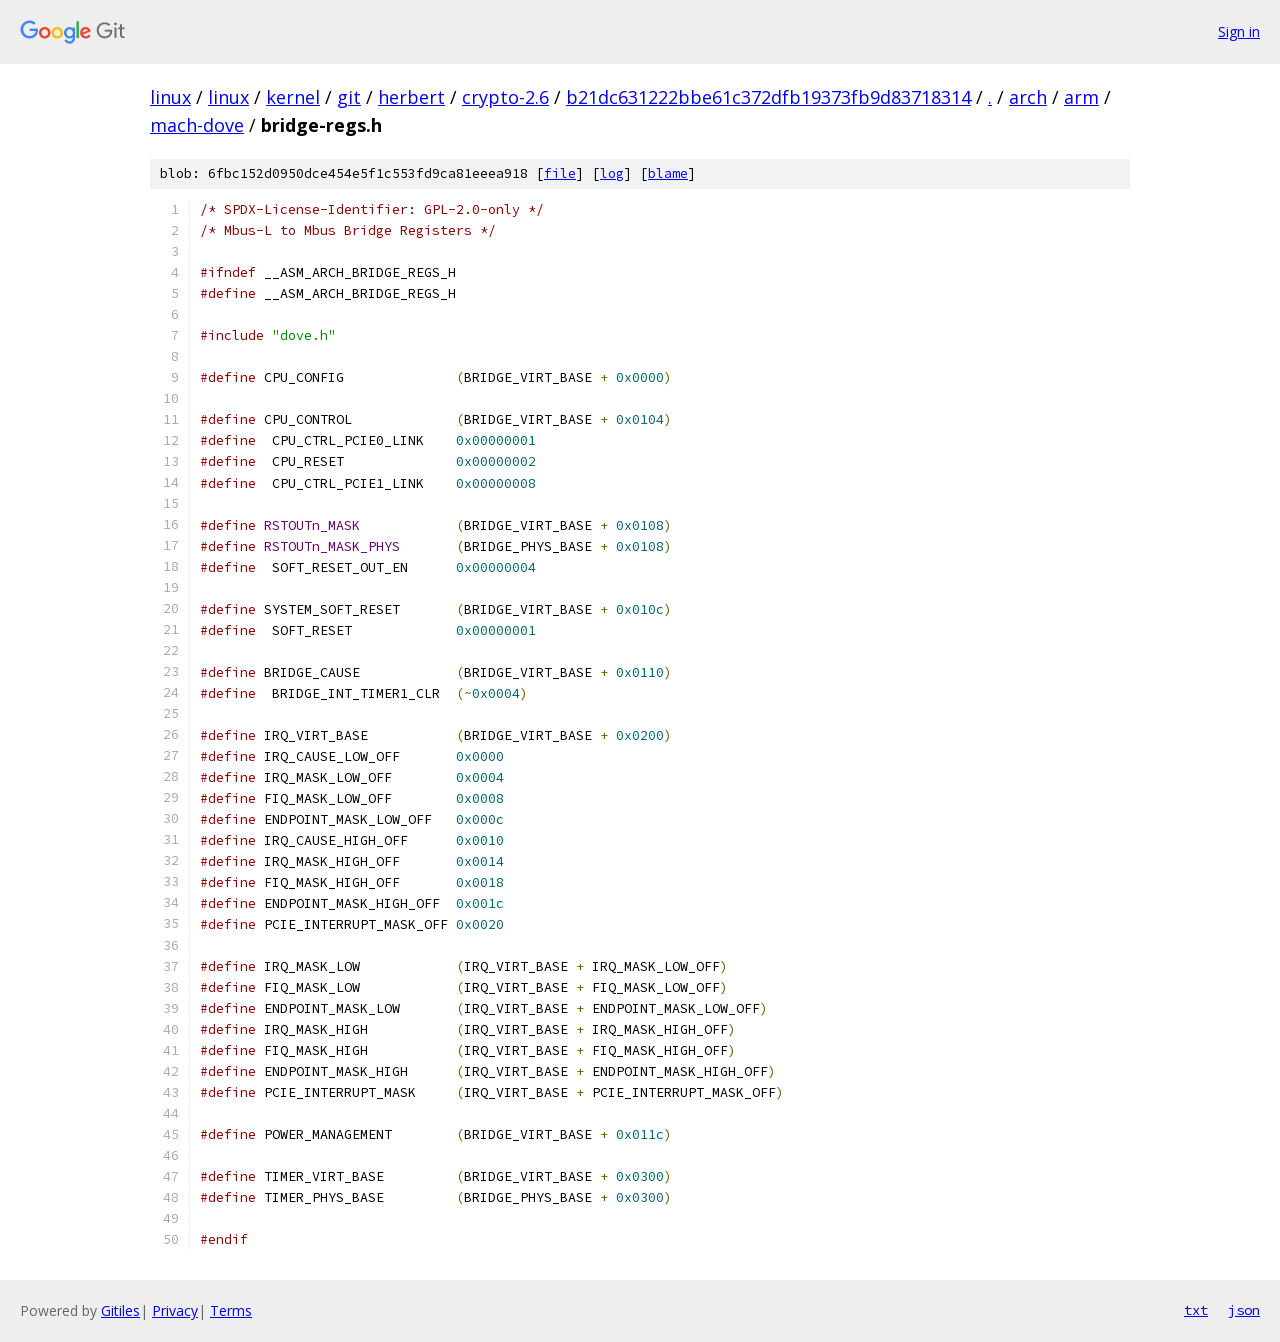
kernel (293, 97)
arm (1081, 97)
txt (1196, 1310)
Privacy (175, 1310)
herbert (411, 97)
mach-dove (197, 125)
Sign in (1239, 31)
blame (668, 173)
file (560, 173)
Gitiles (120, 1310)
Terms (231, 1310)
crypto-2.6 (505, 97)
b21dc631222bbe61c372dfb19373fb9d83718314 (768, 97)
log (612, 173)
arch (1028, 97)
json (1244, 1310)
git (349, 97)
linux (170, 97)
